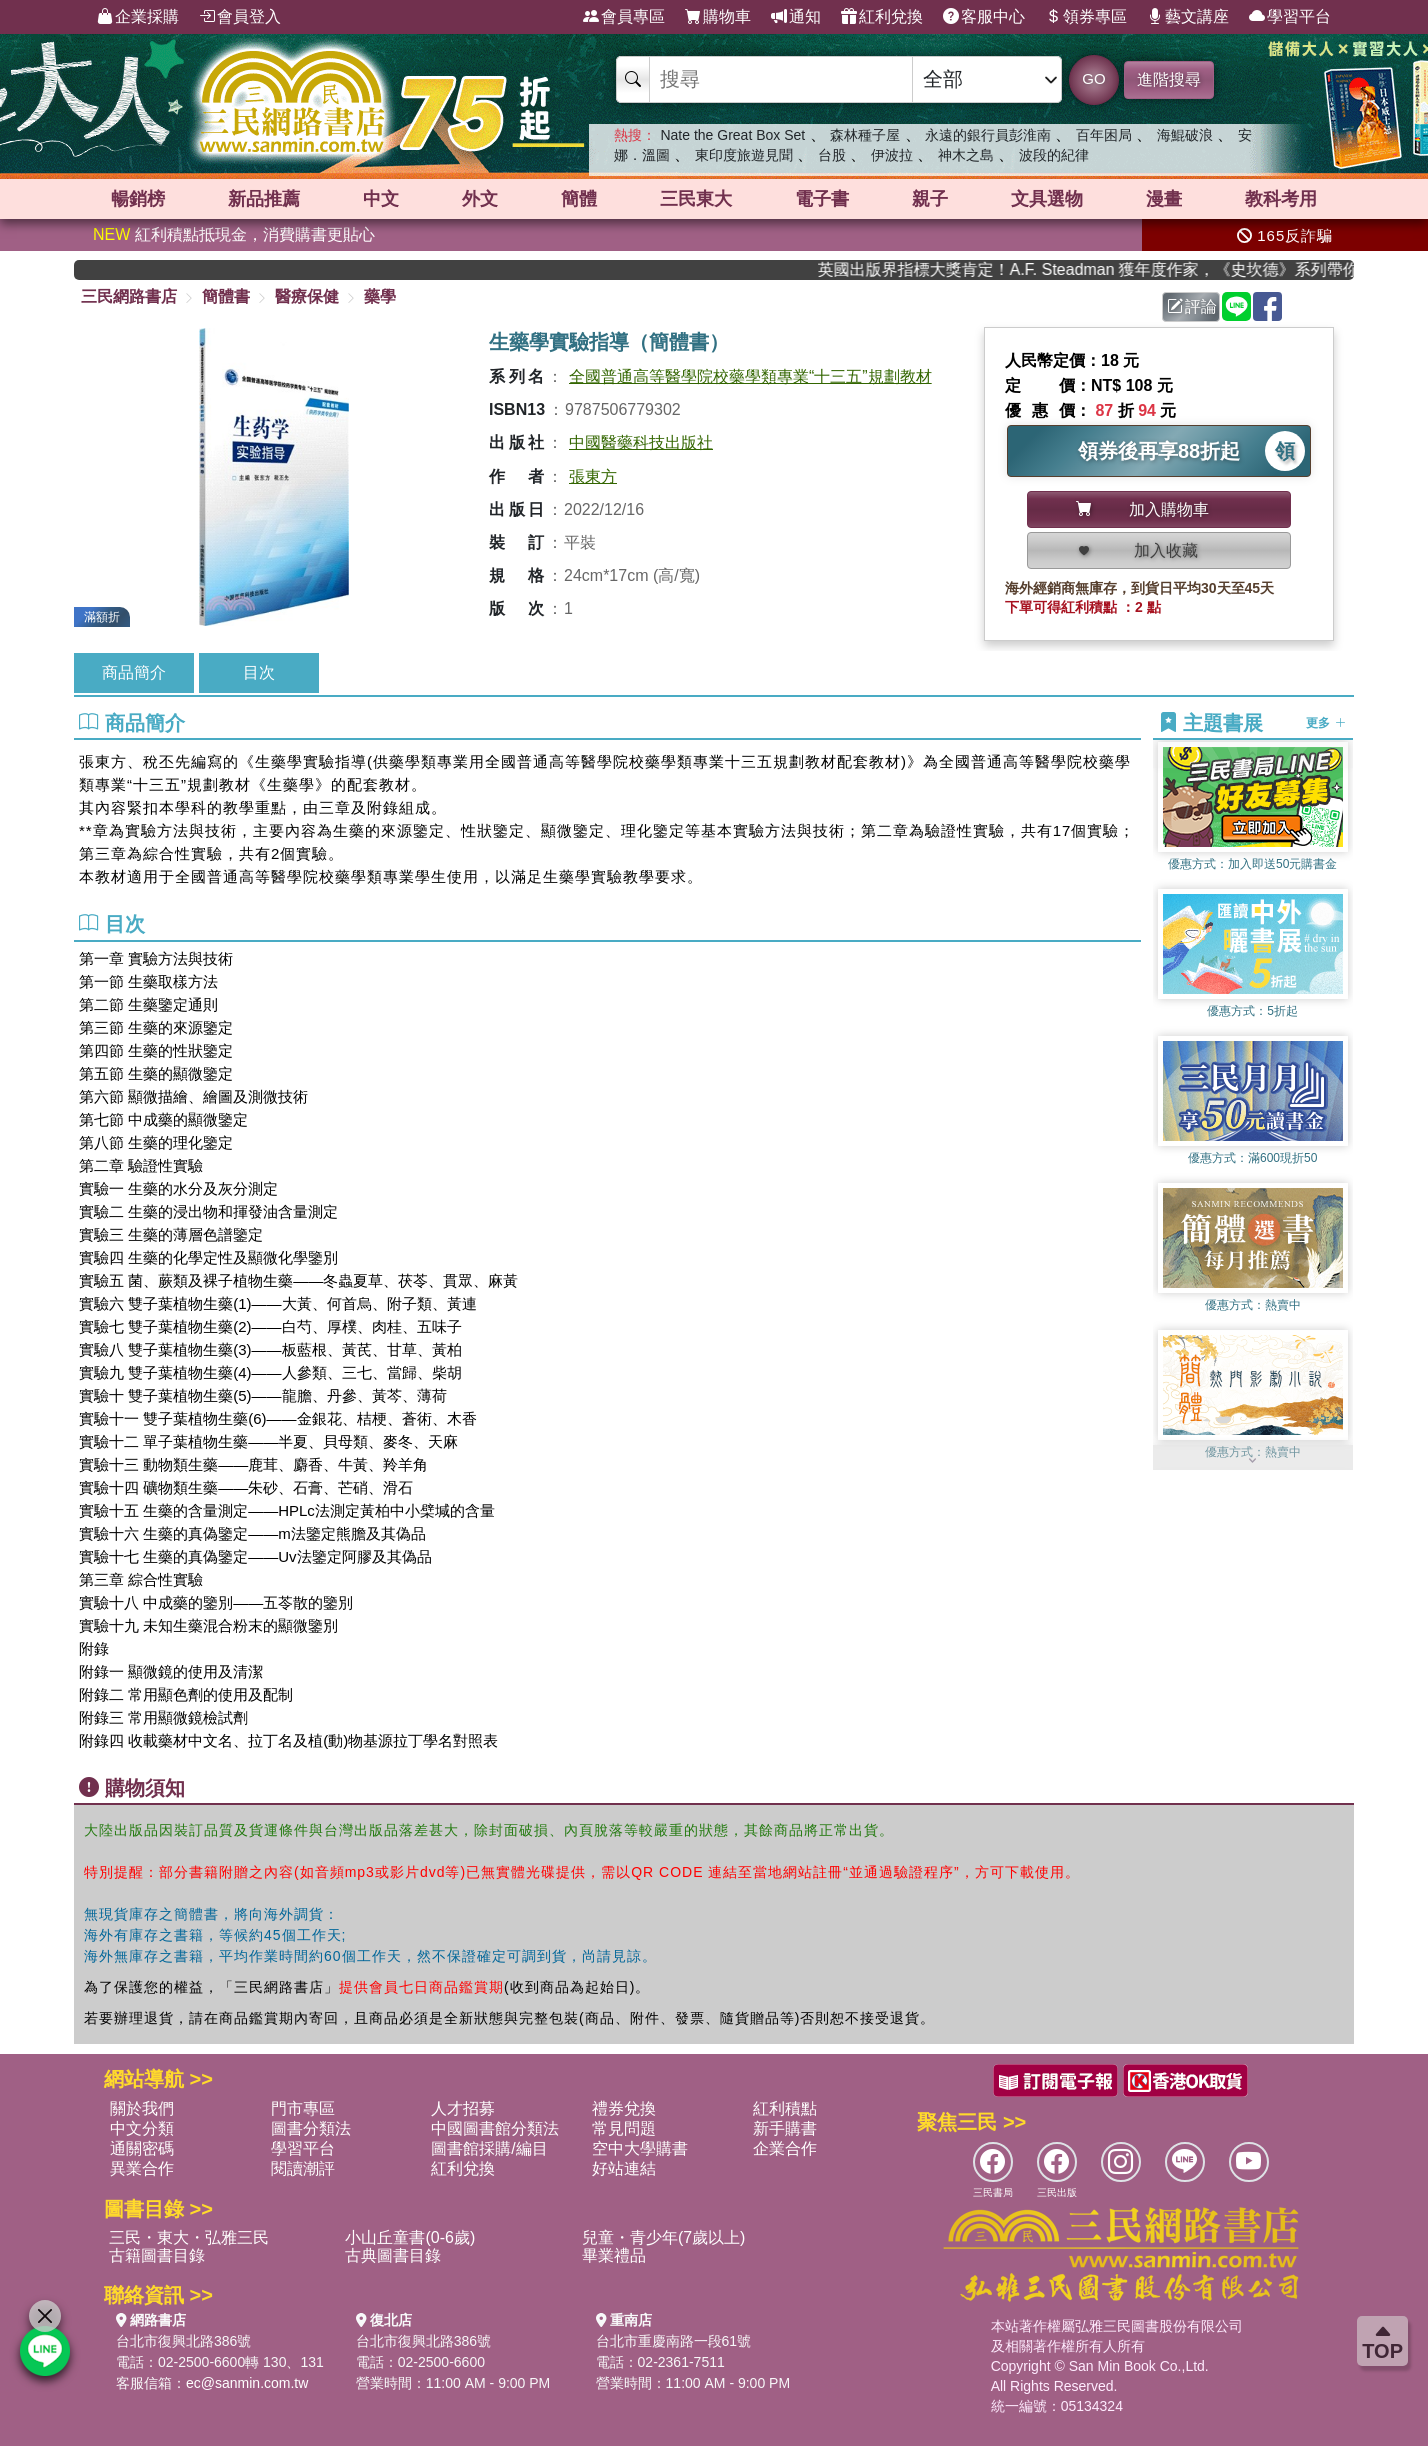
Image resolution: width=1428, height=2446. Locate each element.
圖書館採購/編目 (489, 2148)
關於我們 (142, 2108)
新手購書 (785, 2128)
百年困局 (1104, 135)
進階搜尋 (1169, 79)
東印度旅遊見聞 (744, 155)
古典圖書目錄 (393, 2255)
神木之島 (966, 155)
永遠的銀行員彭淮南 (988, 135)
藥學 (380, 296)
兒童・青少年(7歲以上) (664, 2237)
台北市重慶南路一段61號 (674, 2341)
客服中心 (984, 17)
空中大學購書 (640, 2148)
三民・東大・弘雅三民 (189, 2237)
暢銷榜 (138, 199)
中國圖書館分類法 (495, 2128)
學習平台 (1290, 17)
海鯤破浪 (1185, 135)
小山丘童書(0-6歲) (410, 2237)
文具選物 (1047, 199)
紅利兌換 (882, 17)
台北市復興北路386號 (183, 2341)
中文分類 (142, 2128)
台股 (832, 155)
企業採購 (138, 17)
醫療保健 (307, 296)
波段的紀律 (1054, 155)
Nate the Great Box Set (732, 135)
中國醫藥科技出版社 (641, 442)
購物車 (718, 17)
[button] (1253, 1460)
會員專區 (624, 17)
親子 (930, 199)
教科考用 (1281, 199)
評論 (1192, 306)
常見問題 (624, 2128)
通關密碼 (142, 2148)
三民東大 (696, 199)
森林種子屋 (865, 135)
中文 (381, 199)
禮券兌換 (624, 2108)
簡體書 (226, 296)
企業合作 (785, 2148)
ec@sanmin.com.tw (247, 2383)
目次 (259, 672)
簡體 (579, 199)
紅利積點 (785, 2108)
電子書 (822, 199)
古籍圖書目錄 (157, 2255)
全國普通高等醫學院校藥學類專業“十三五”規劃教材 (750, 376)
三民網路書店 (129, 296)
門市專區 (303, 2108)
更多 (1325, 723)
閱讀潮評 (303, 2168)
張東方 (593, 476)
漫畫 (1164, 199)
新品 (264, 199)
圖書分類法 (311, 2128)
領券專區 (1086, 17)
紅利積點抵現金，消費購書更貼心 (234, 234)
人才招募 (463, 2108)
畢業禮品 (614, 2255)
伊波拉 (892, 155)
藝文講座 (1188, 17)
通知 (796, 17)
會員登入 (240, 17)
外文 (480, 199)
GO (1093, 78)
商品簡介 (134, 672)
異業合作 (142, 2168)
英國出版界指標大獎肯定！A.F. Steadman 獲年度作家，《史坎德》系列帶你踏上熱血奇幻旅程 (1123, 269)
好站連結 (624, 2168)
